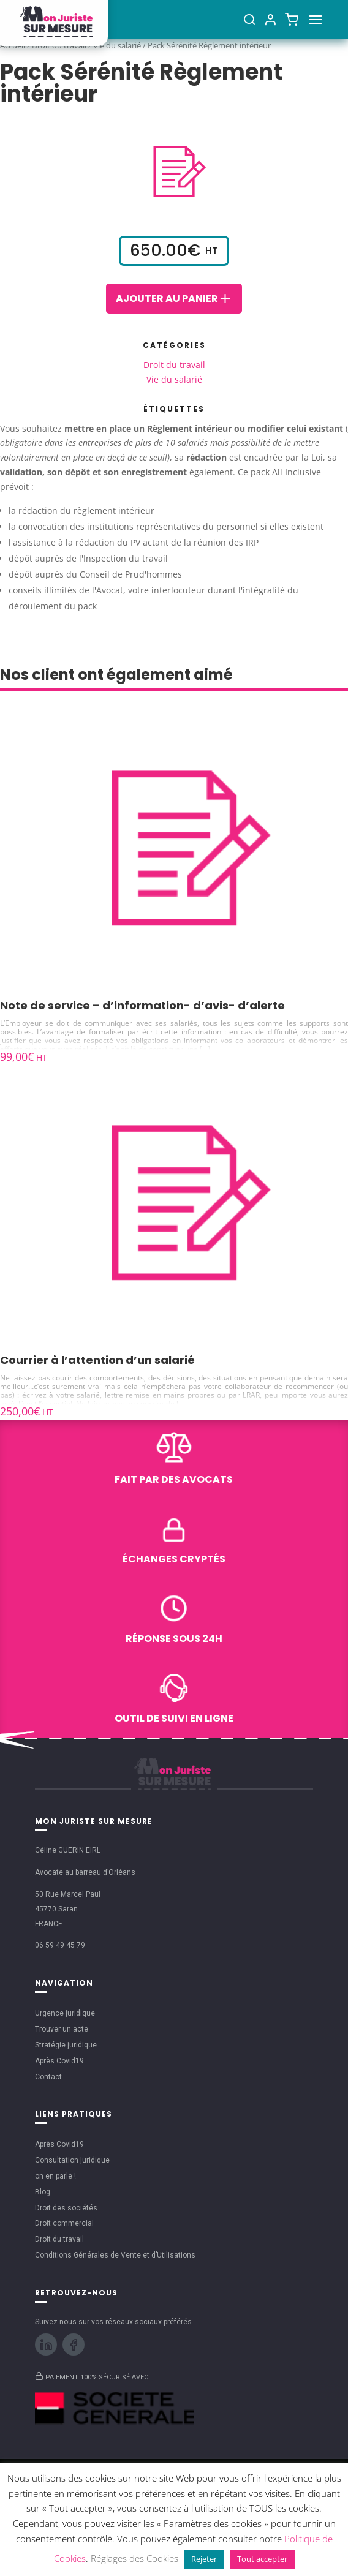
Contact (48, 2077)
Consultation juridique (72, 2160)
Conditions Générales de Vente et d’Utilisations (115, 2255)
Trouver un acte (61, 2029)
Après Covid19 (59, 2061)
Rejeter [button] (204, 2558)
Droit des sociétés (66, 2208)
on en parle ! (55, 2176)
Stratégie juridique (66, 2045)
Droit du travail (174, 365)
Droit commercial (64, 2223)
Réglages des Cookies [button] (134, 2558)
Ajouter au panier (174, 298)
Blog (42, 2192)
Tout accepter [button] (262, 2558)
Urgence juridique (65, 2013)
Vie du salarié (174, 379)
